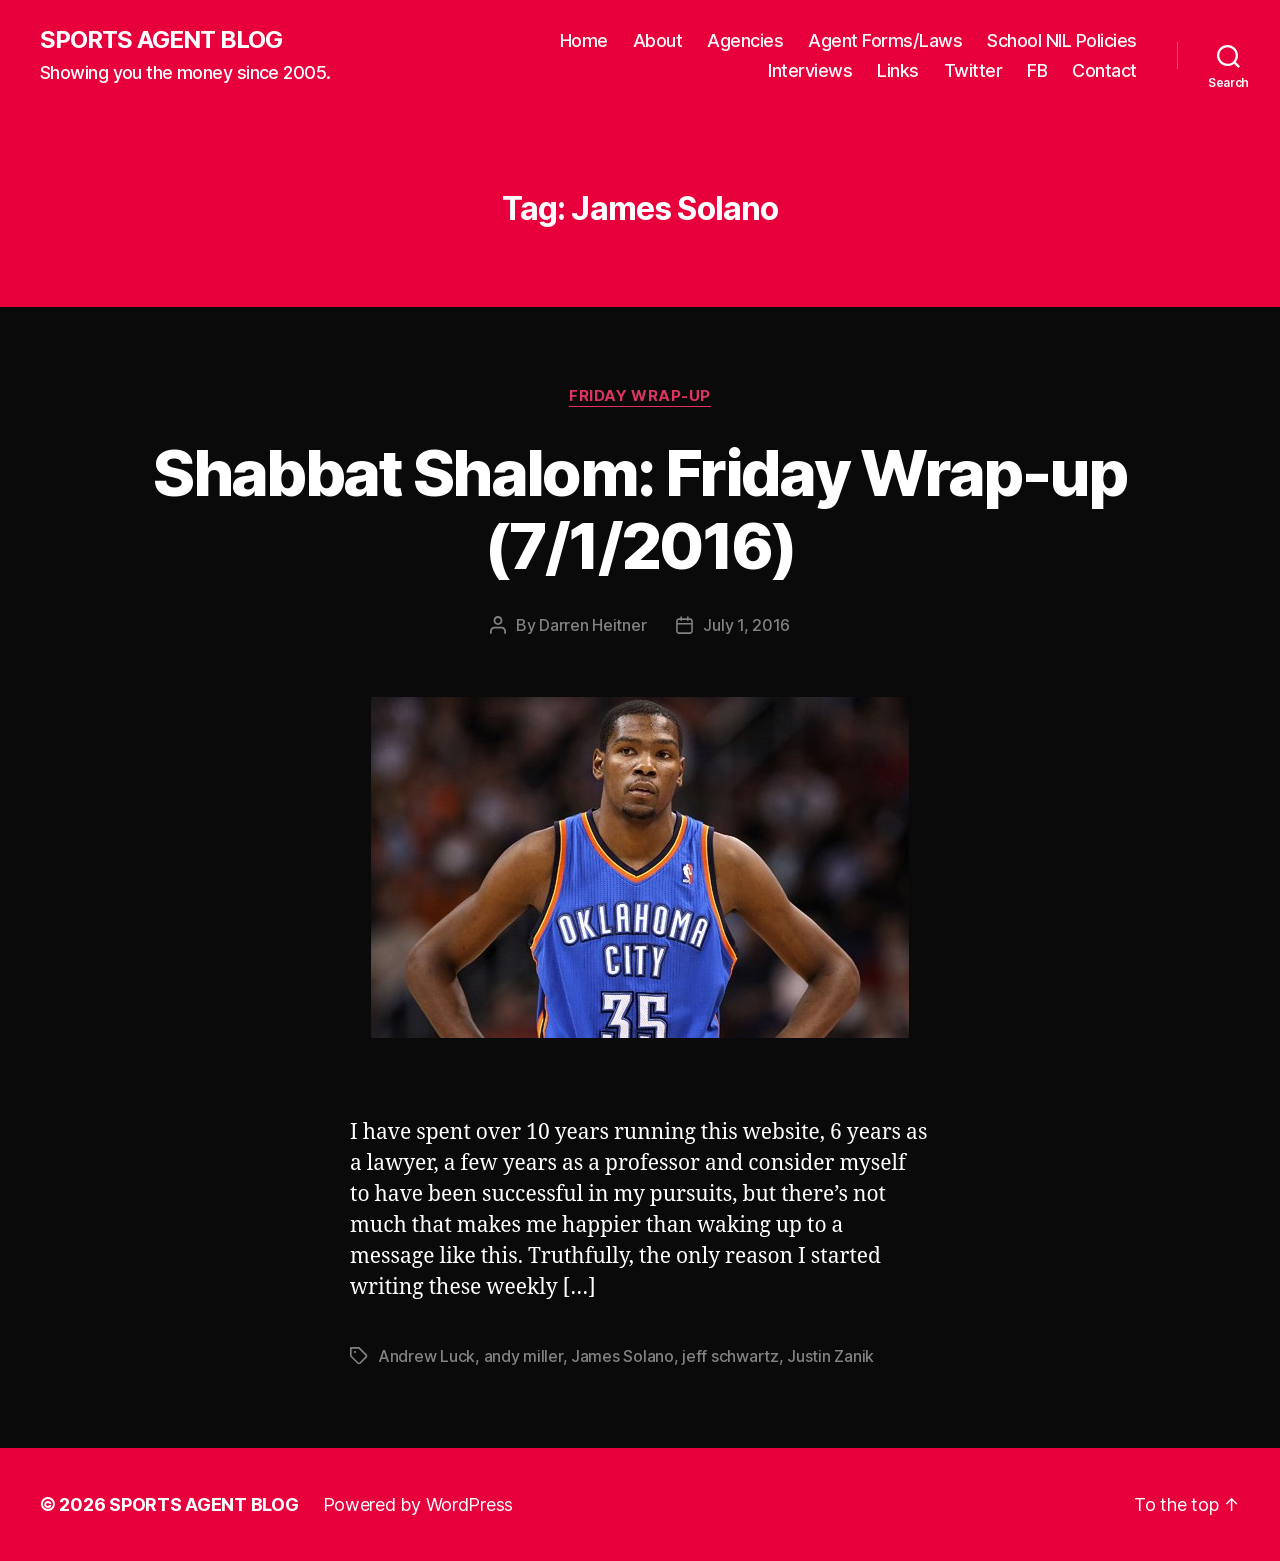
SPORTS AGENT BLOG (161, 40)
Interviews (810, 70)
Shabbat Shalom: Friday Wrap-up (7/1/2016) (639, 509)
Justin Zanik (830, 1356)
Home (584, 40)
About (658, 40)
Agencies (745, 40)
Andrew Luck (426, 1356)
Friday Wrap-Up (640, 396)
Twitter (973, 70)
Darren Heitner (592, 625)
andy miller (523, 1356)
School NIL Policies (1062, 40)
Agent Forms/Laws (885, 40)
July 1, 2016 (746, 625)
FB (1037, 70)
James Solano (622, 1356)
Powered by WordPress (418, 1504)
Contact (1104, 70)
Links (898, 70)
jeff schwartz (730, 1356)
